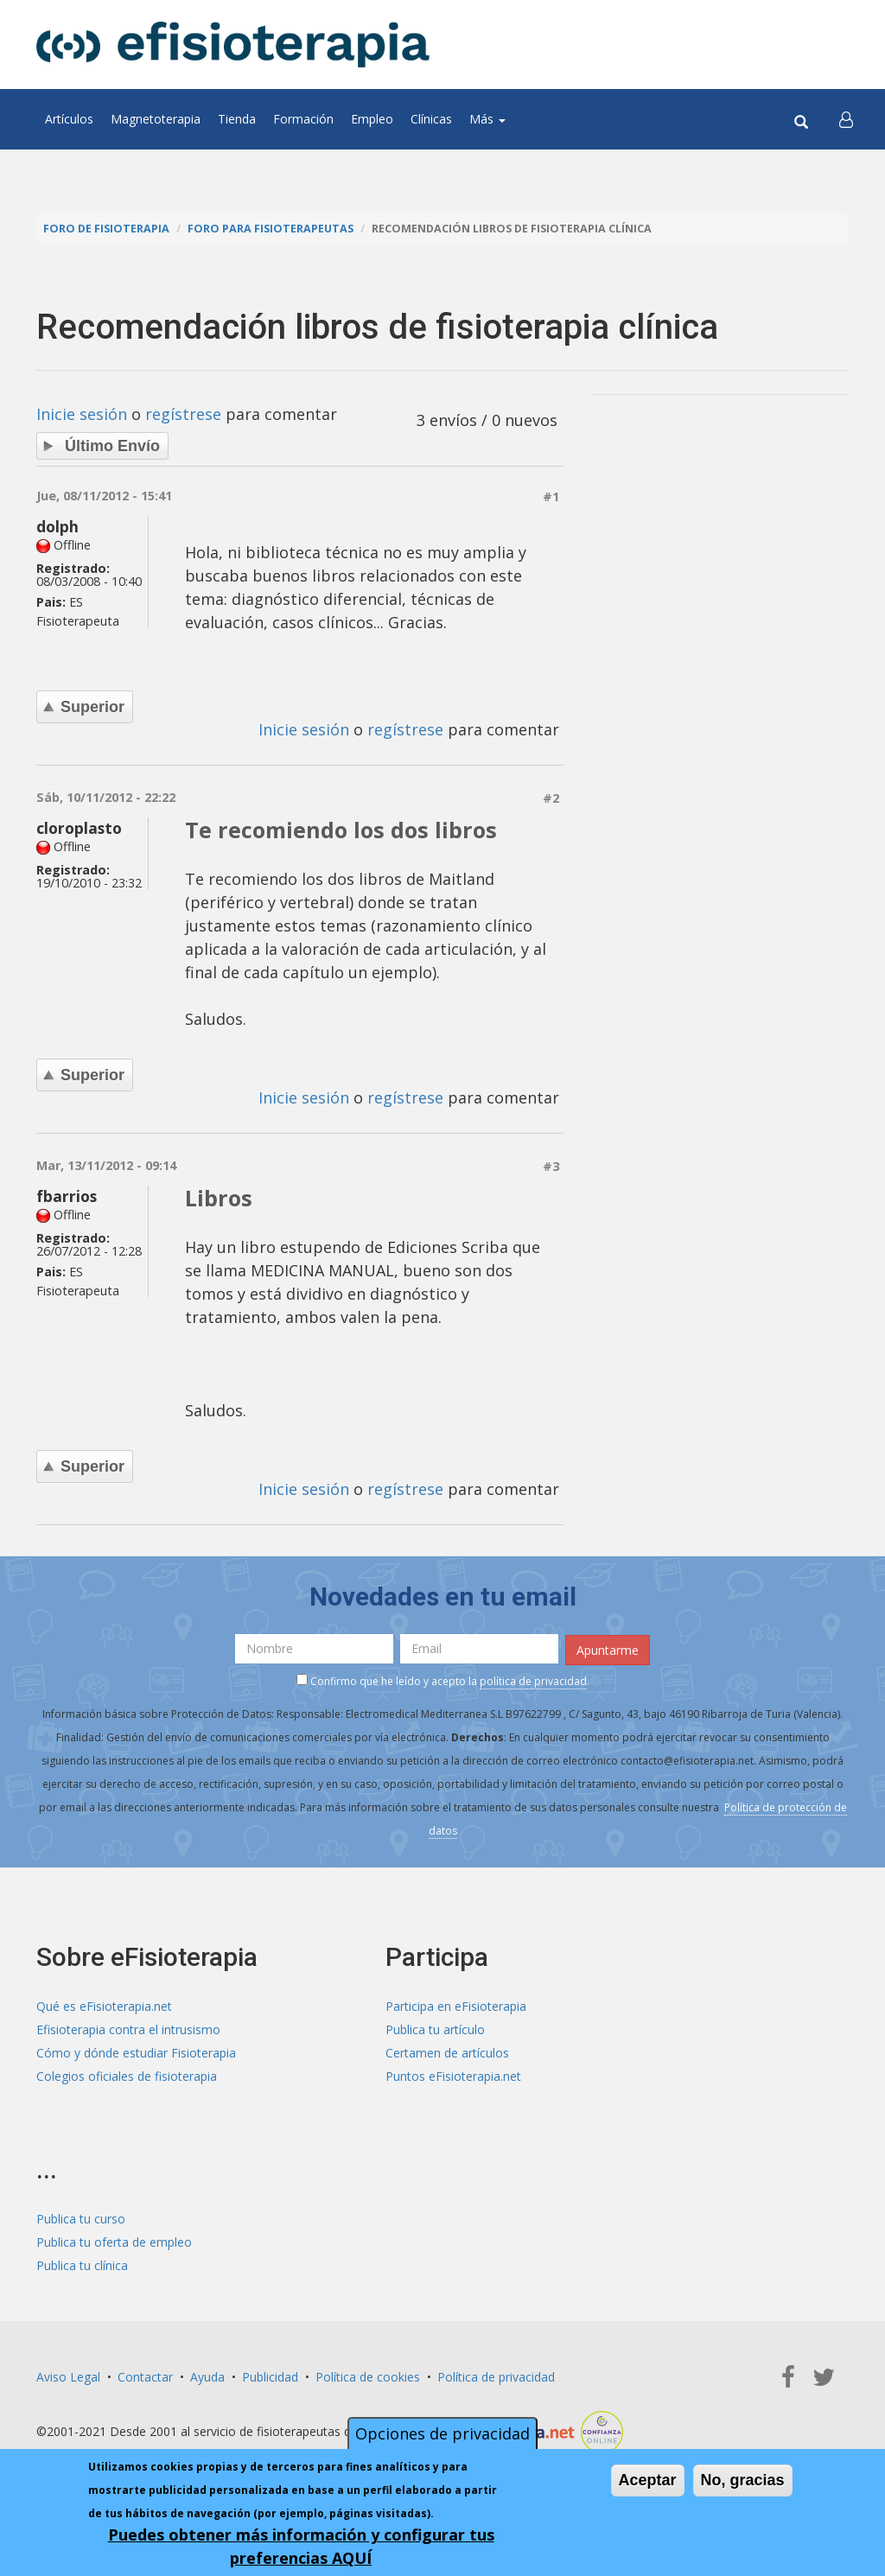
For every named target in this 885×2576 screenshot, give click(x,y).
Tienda (237, 119)
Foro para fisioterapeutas (270, 228)
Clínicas (431, 119)
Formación (303, 119)
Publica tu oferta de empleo (114, 2241)
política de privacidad (533, 1680)
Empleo (372, 119)
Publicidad (270, 2376)
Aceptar (648, 2480)
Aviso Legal (68, 2376)
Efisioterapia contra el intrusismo (128, 2029)
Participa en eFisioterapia (455, 2006)
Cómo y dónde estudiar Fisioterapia (136, 2053)
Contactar (145, 2376)
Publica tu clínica (82, 2264)
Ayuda (207, 2376)
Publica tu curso (80, 2218)
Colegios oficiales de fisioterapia (126, 2076)
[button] (846, 119)
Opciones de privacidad (442, 2433)
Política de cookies (367, 2376)
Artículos (69, 119)
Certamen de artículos (447, 2053)
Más (487, 119)
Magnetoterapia (156, 119)
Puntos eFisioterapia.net (453, 2076)
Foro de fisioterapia (106, 228)
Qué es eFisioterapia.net (104, 2006)
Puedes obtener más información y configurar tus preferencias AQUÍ (301, 2546)
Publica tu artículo (435, 2029)
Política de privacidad (496, 2376)
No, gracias (743, 2480)
